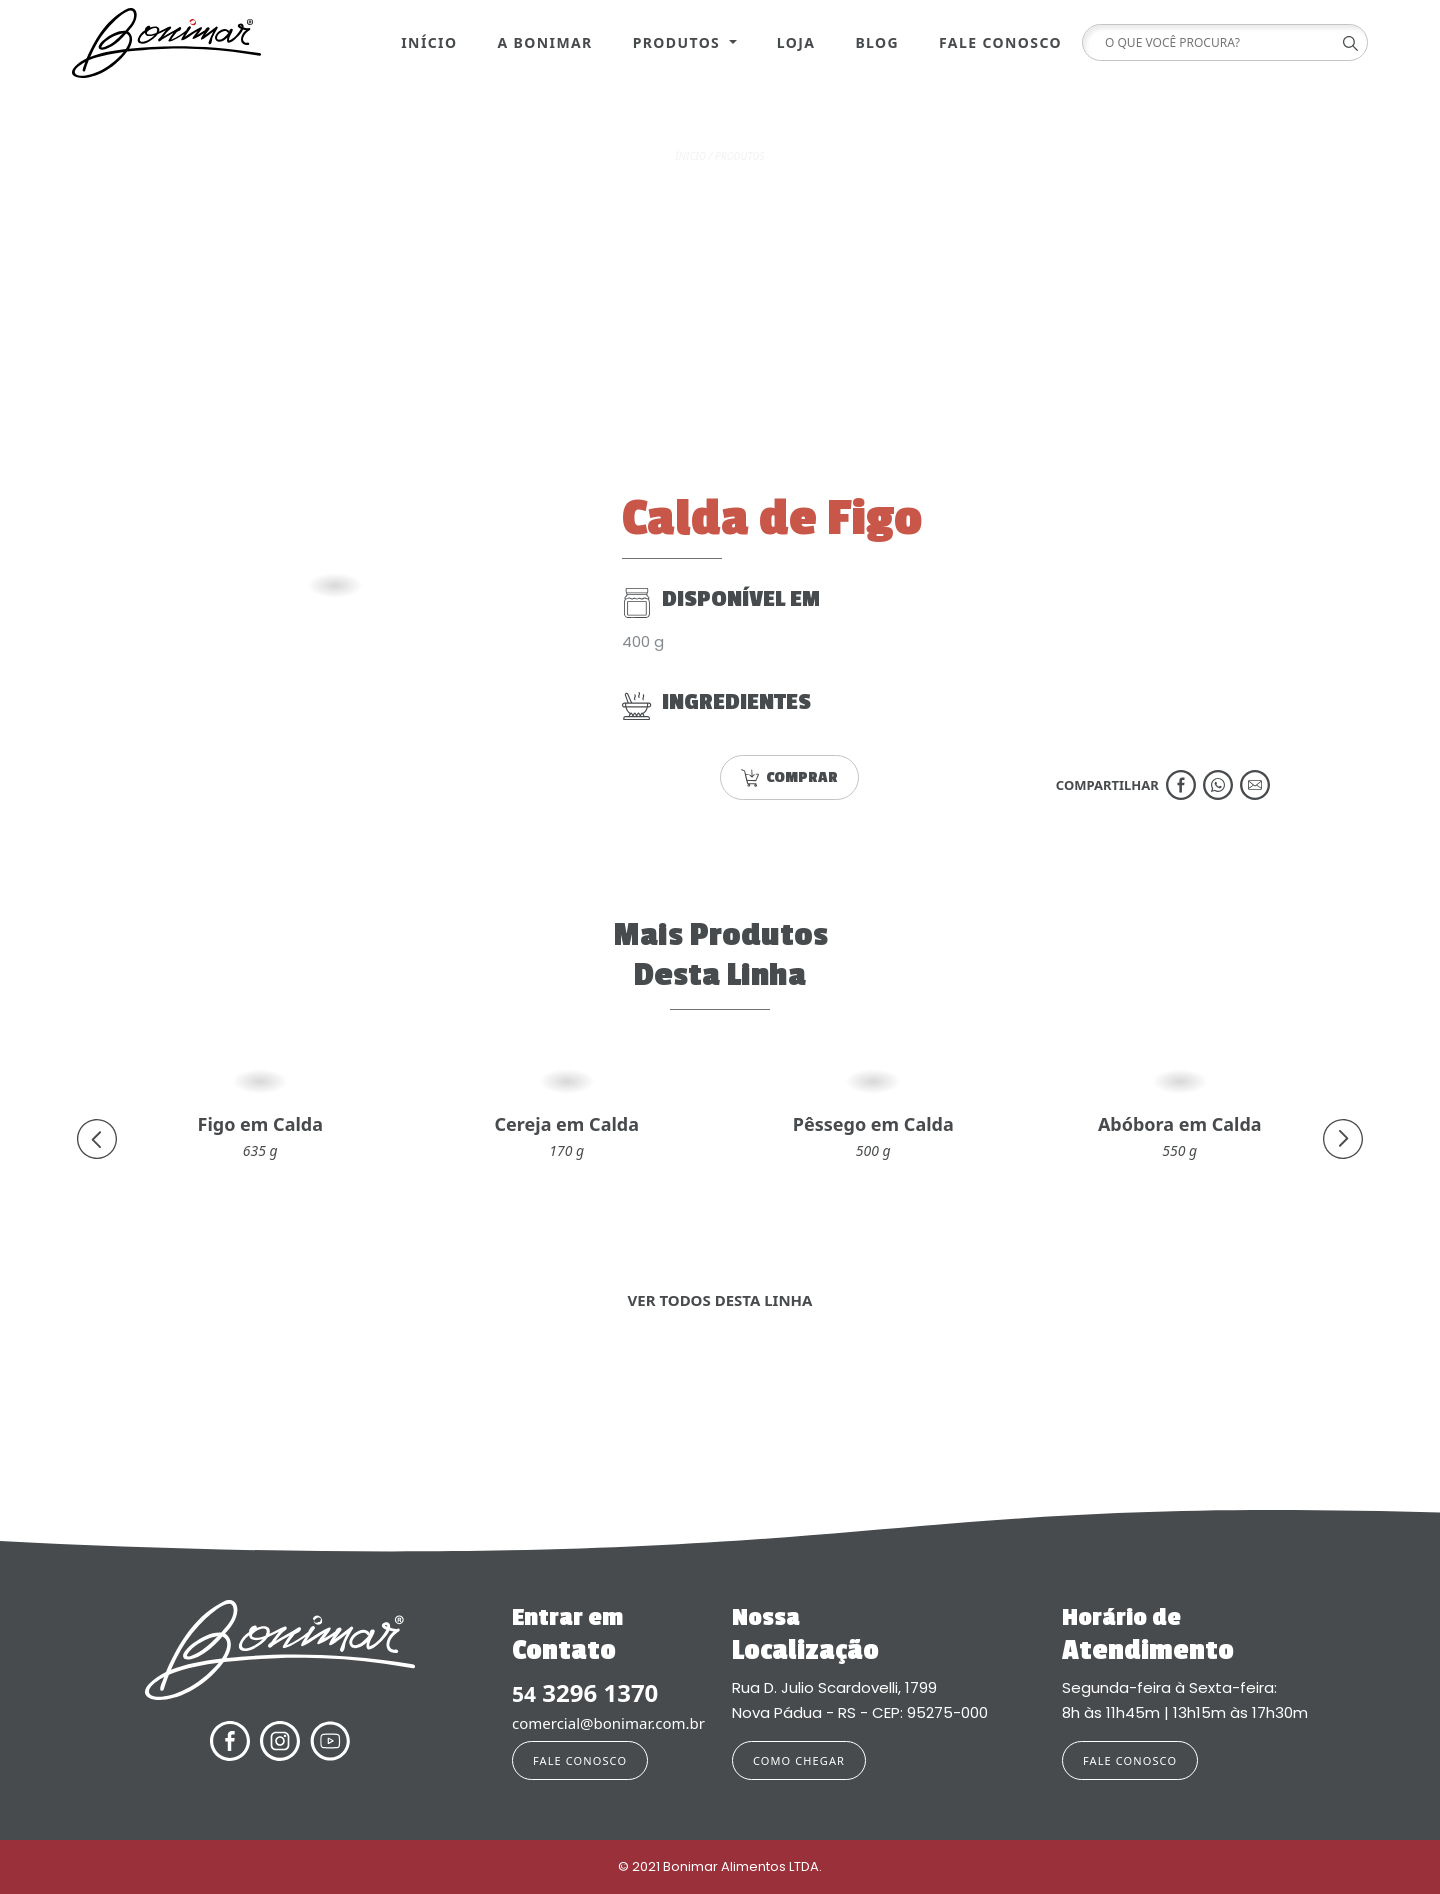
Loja (796, 42)
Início (429, 42)
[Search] (1218, 42)
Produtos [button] (679, 42)
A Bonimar (544, 42)
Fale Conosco (1000, 42)
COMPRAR (789, 777)
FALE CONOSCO (580, 1760)
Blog (877, 42)
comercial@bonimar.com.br (608, 1723)
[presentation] (97, 1139)
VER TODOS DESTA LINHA (720, 1300)
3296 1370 (585, 1693)
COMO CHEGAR (799, 1760)
